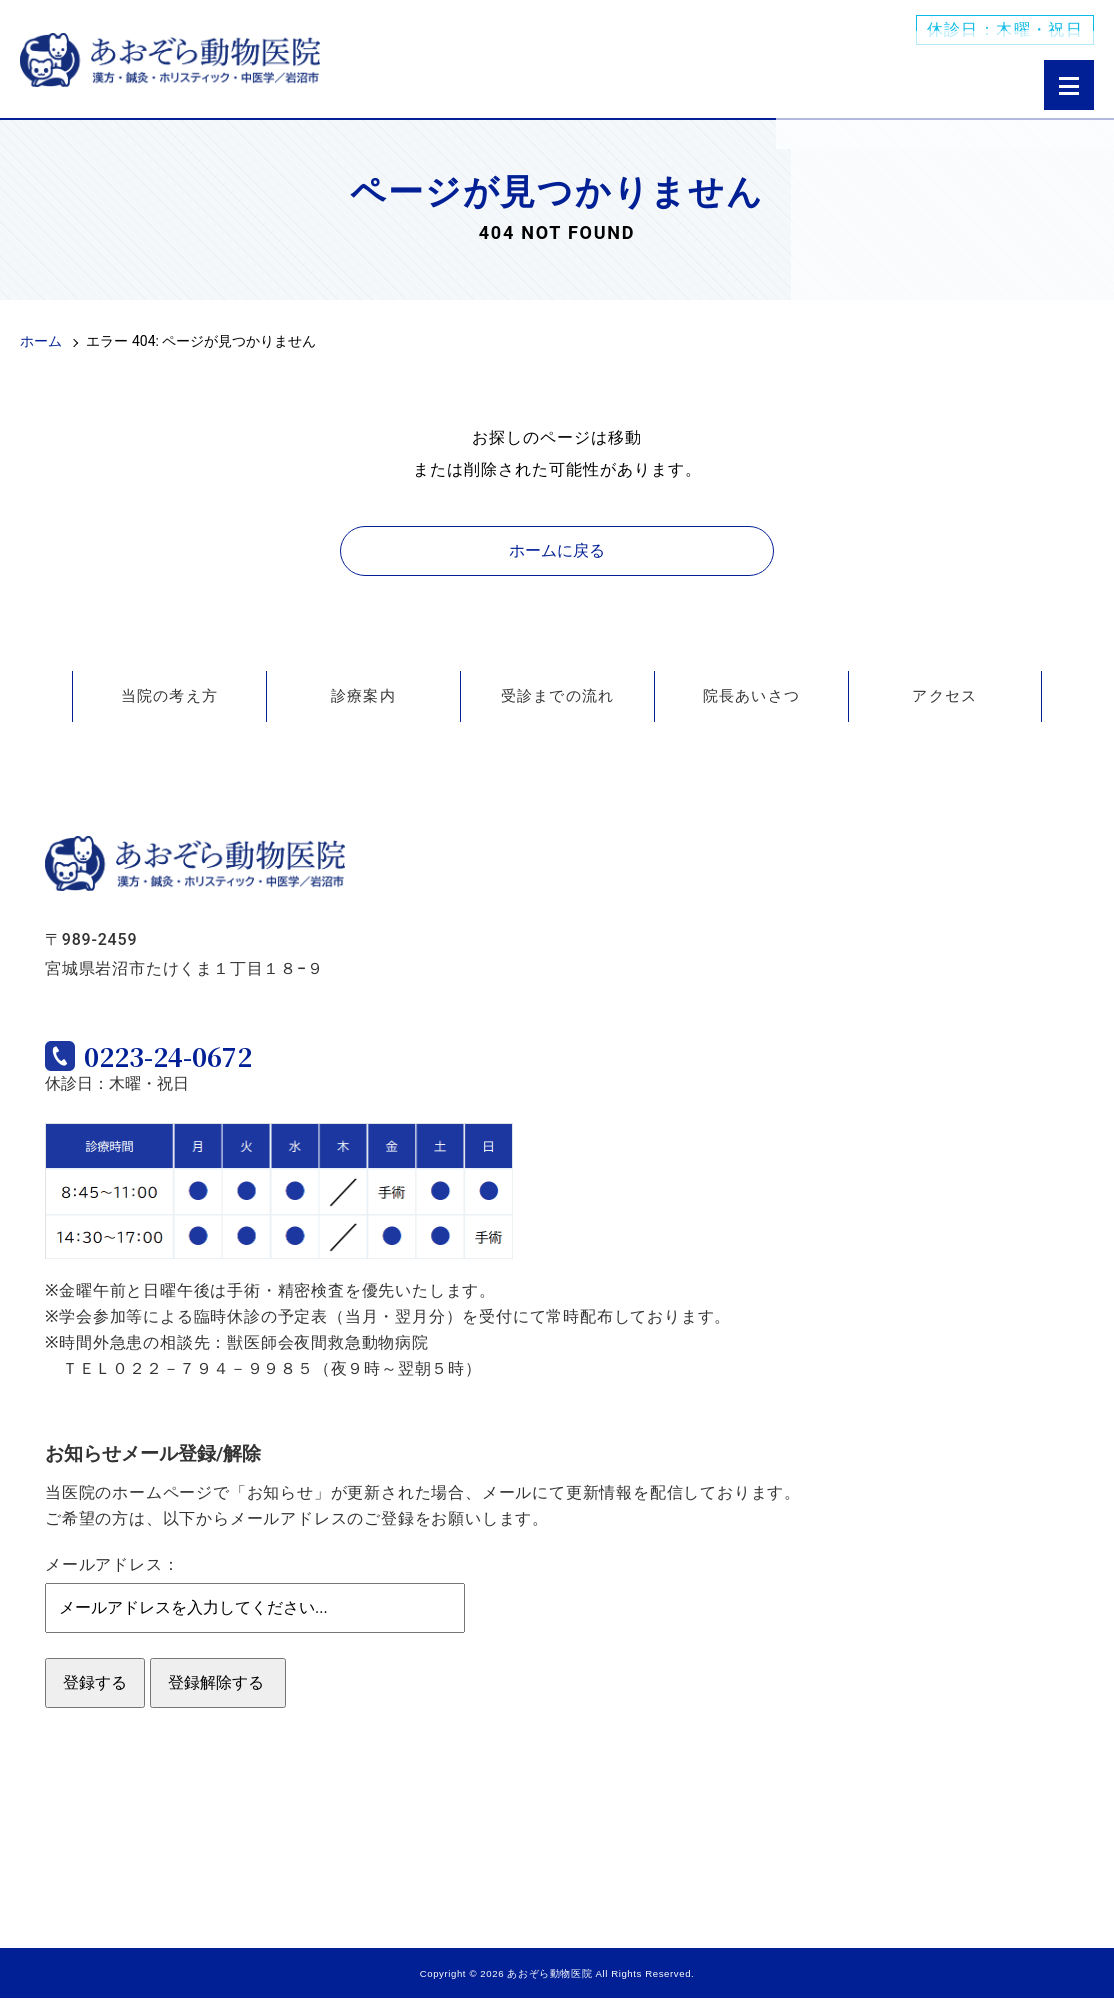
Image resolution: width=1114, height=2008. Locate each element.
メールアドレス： (112, 1574)
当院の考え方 (170, 696)
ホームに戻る (557, 550)
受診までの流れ (558, 696)
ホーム (41, 341)
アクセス (944, 696)
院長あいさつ (752, 696)
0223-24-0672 (205, 1062)
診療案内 (363, 696)
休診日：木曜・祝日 (1005, 30)
